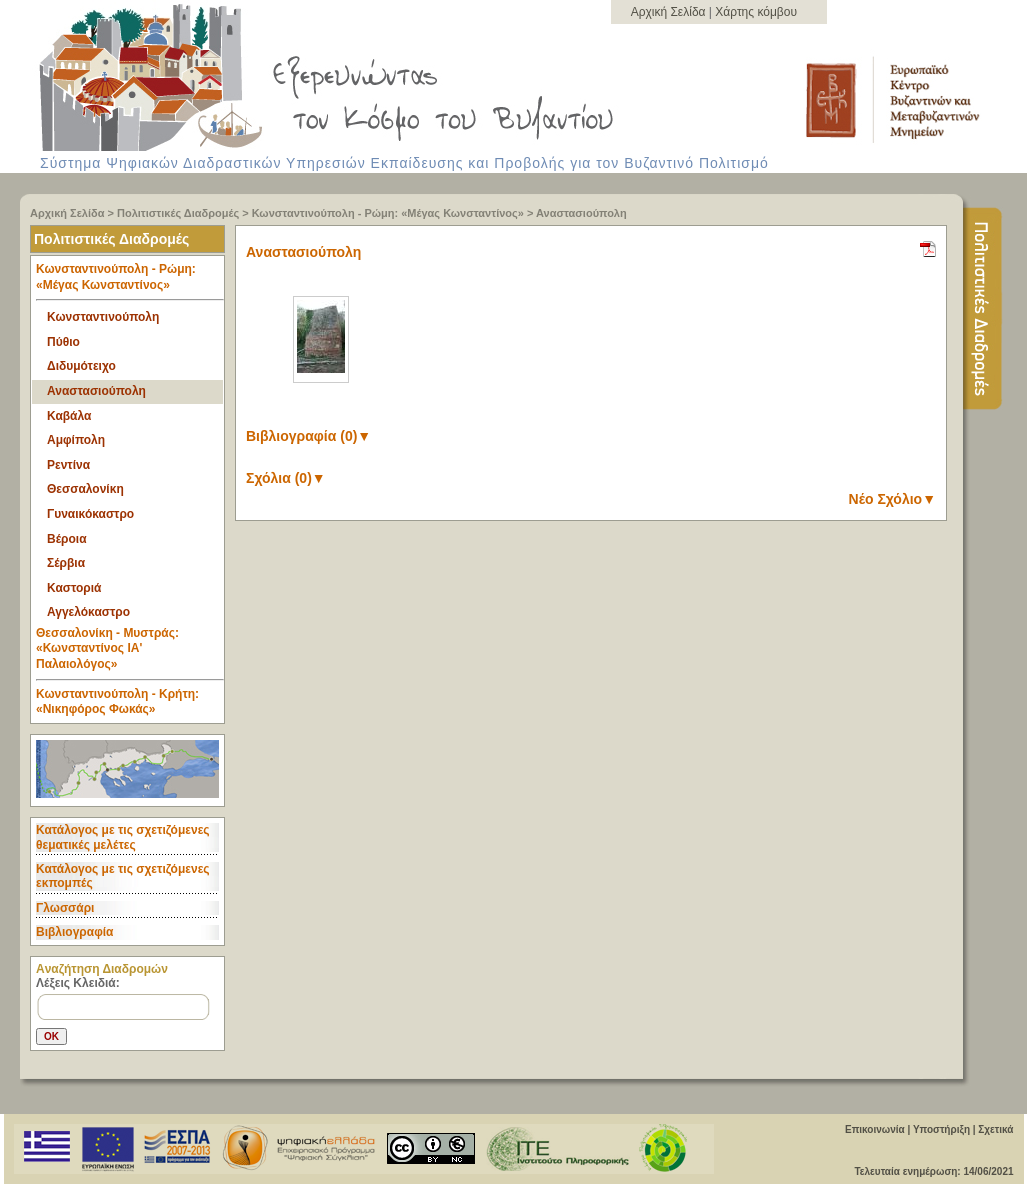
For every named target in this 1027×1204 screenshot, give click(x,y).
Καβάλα (69, 416)
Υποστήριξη (941, 1129)
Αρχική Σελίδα (670, 12)
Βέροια (67, 539)
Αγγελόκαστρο (88, 612)
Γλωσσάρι (65, 908)
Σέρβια (66, 563)
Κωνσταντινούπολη (103, 317)
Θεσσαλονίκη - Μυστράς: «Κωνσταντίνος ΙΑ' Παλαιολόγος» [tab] (130, 653)
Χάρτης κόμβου (756, 12)
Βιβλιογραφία (74, 932)
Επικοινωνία (875, 1129)
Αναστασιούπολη (581, 213)
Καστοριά (74, 588)
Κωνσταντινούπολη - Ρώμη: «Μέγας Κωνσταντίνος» (388, 213)
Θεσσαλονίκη (85, 489)
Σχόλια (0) (286, 478)
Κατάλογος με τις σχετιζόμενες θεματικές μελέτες (123, 837)
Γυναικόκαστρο (90, 514)
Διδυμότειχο (81, 366)
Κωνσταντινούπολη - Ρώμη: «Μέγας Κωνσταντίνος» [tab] (130, 281)
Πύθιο (63, 342)
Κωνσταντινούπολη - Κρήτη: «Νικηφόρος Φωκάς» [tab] (117, 702)
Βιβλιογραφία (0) (308, 436)
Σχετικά (995, 1129)
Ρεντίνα (68, 465)
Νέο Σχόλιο (892, 499)
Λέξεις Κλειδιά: (78, 983)
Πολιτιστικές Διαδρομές (178, 213)
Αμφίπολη (76, 440)
